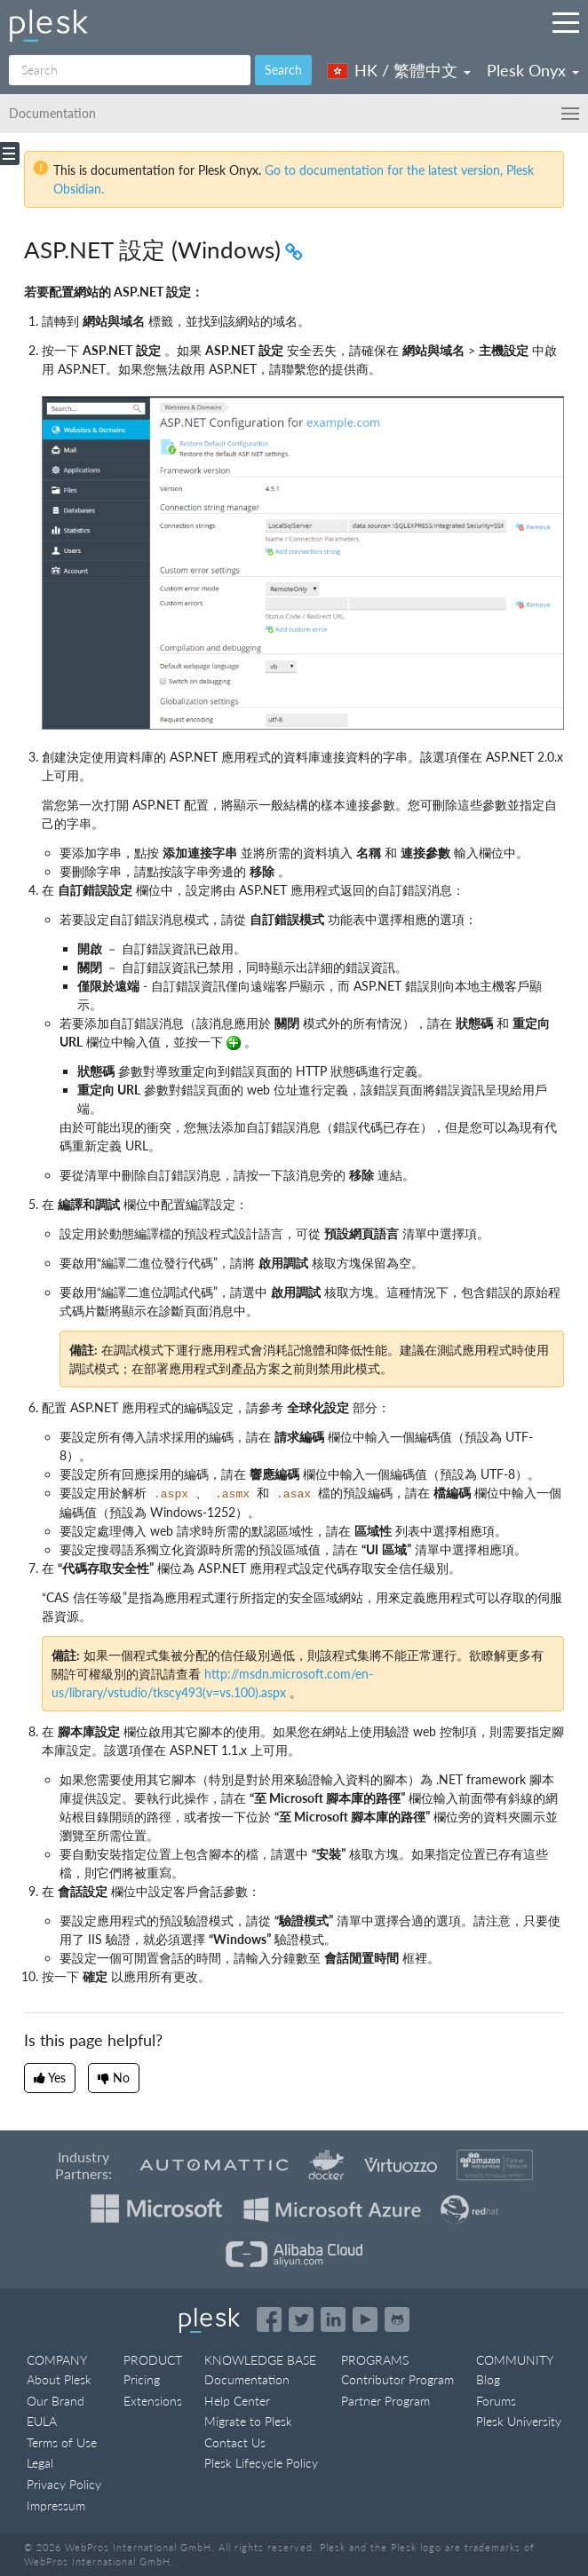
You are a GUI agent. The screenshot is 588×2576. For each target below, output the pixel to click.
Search (283, 69)
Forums (496, 2400)
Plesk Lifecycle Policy (261, 2462)
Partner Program (385, 2400)
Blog (488, 2379)
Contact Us (235, 2442)
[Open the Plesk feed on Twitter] (301, 2319)
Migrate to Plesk (248, 2421)
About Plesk (59, 2379)
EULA (42, 2421)
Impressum (56, 2505)
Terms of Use (62, 2442)
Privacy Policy (64, 2484)
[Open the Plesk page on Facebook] (269, 2319)
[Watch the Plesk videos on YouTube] (365, 2319)
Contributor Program (397, 2379)
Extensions (152, 2400)
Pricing (141, 2379)
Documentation (247, 2379)
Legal (40, 2462)
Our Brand (55, 2400)
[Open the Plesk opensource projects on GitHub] (397, 2319)
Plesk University (518, 2421)
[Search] (129, 70)
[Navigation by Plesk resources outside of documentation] (566, 22)
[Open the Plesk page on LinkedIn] (333, 2319)
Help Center (237, 2400)
